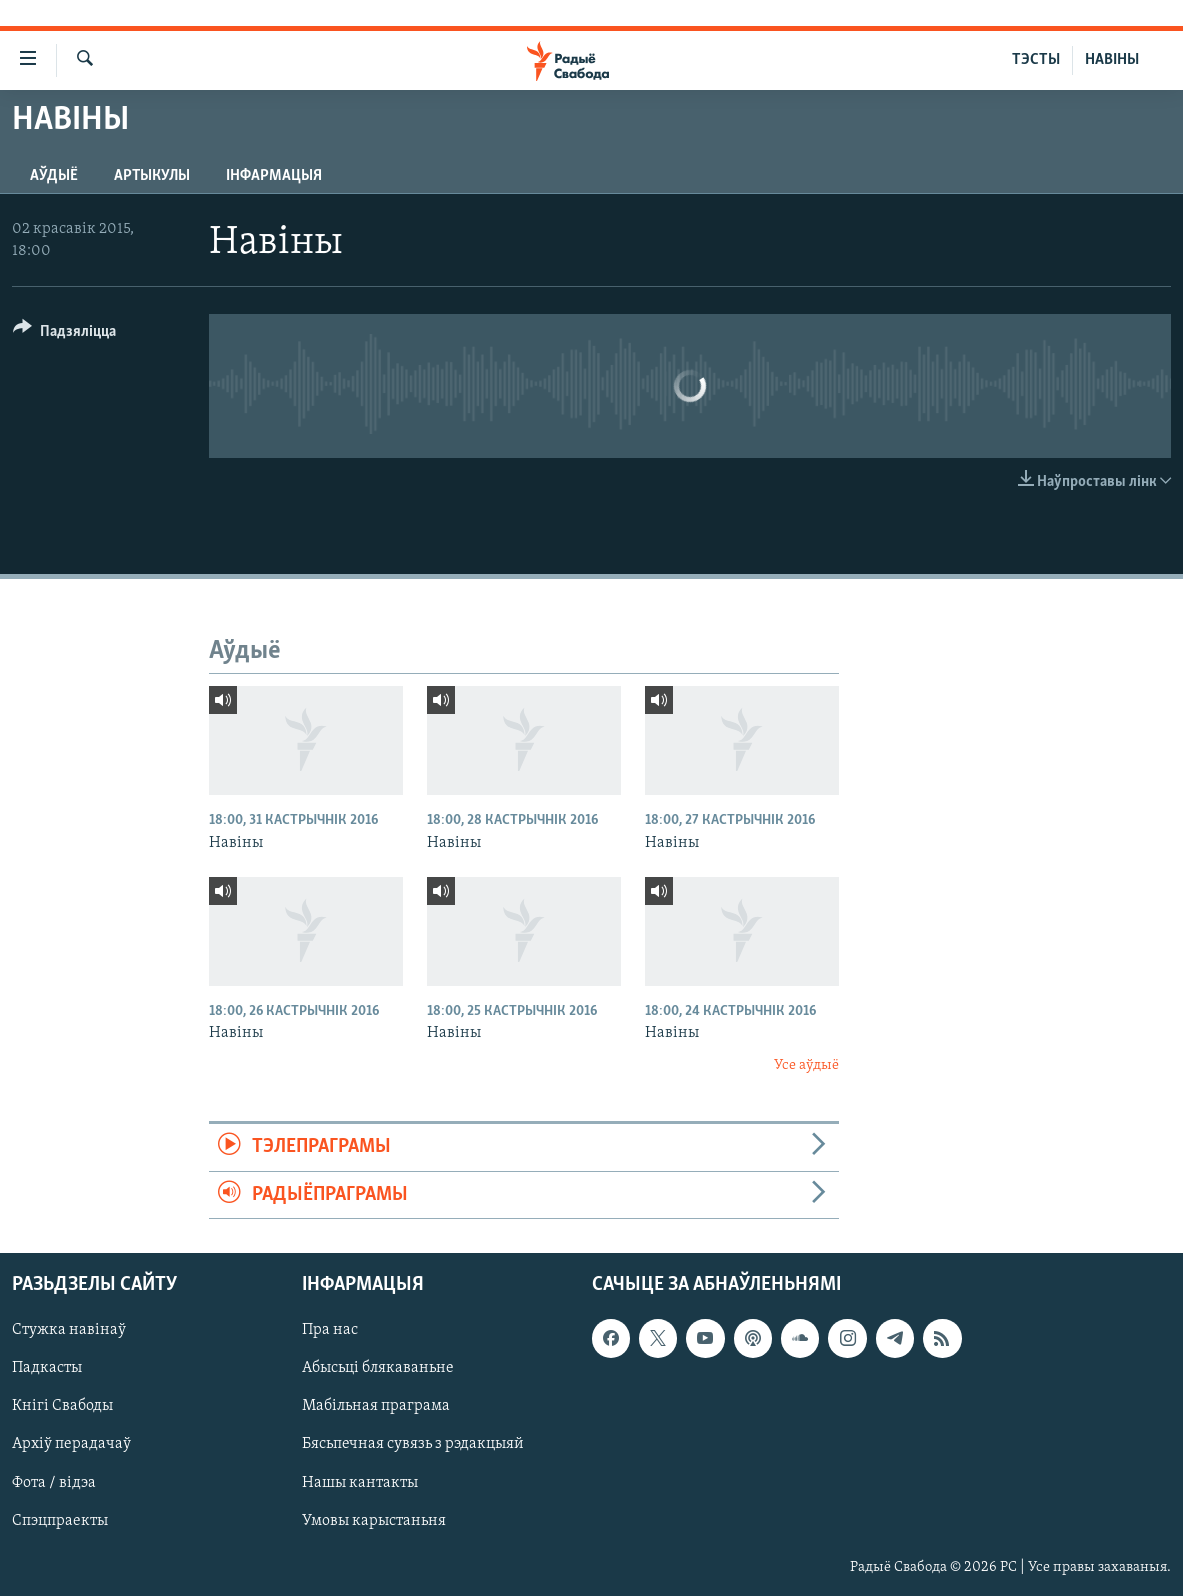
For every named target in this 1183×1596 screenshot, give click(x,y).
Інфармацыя (274, 176)
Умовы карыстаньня (374, 1520)
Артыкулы (152, 176)
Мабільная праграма (376, 1406)
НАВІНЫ (1112, 60)
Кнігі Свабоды (62, 1406)
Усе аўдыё (806, 1065)
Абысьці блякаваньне (378, 1368)
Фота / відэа (54, 1482)
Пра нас (330, 1330)
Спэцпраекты (60, 1520)
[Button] (64, 334)
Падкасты (47, 1368)
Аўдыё (54, 176)
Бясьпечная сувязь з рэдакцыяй (413, 1444)
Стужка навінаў (69, 1330)
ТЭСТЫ (1036, 60)
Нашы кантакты (360, 1482)
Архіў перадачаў (71, 1444)
